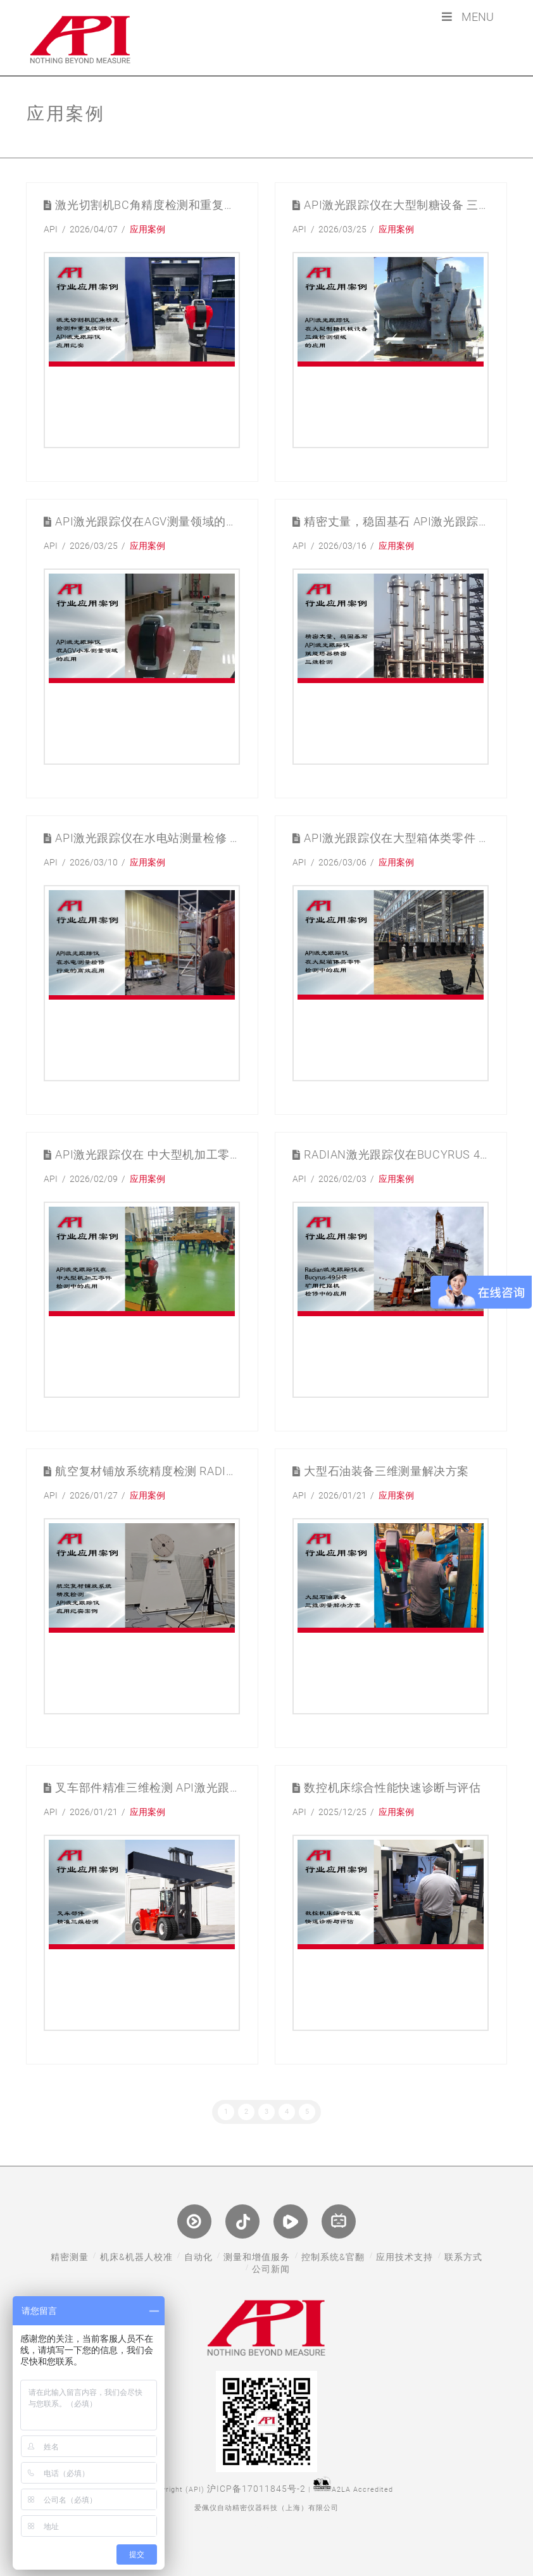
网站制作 (266, 2526)
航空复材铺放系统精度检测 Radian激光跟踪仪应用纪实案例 (147, 1472)
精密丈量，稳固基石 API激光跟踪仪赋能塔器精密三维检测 (396, 522)
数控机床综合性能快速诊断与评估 (392, 1788)
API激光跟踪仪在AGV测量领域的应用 (147, 522)
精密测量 (70, 2257)
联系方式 (463, 2257)
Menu (467, 16)
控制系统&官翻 (333, 2257)
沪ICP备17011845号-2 (256, 2489)
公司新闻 (271, 2269)
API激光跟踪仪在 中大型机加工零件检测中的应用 (147, 1155)
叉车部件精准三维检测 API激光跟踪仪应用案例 (147, 1788)
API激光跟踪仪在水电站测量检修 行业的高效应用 (147, 838)
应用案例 (147, 229)
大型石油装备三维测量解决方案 (386, 1472)
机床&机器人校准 (136, 2257)
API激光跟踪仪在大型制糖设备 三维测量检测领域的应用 (396, 205)
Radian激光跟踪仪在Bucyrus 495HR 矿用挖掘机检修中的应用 (396, 1155)
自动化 (198, 2257)
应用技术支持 (404, 2257)
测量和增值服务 (256, 2257)
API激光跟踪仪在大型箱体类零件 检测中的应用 (396, 838)
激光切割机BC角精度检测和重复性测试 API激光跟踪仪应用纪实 (147, 205)
